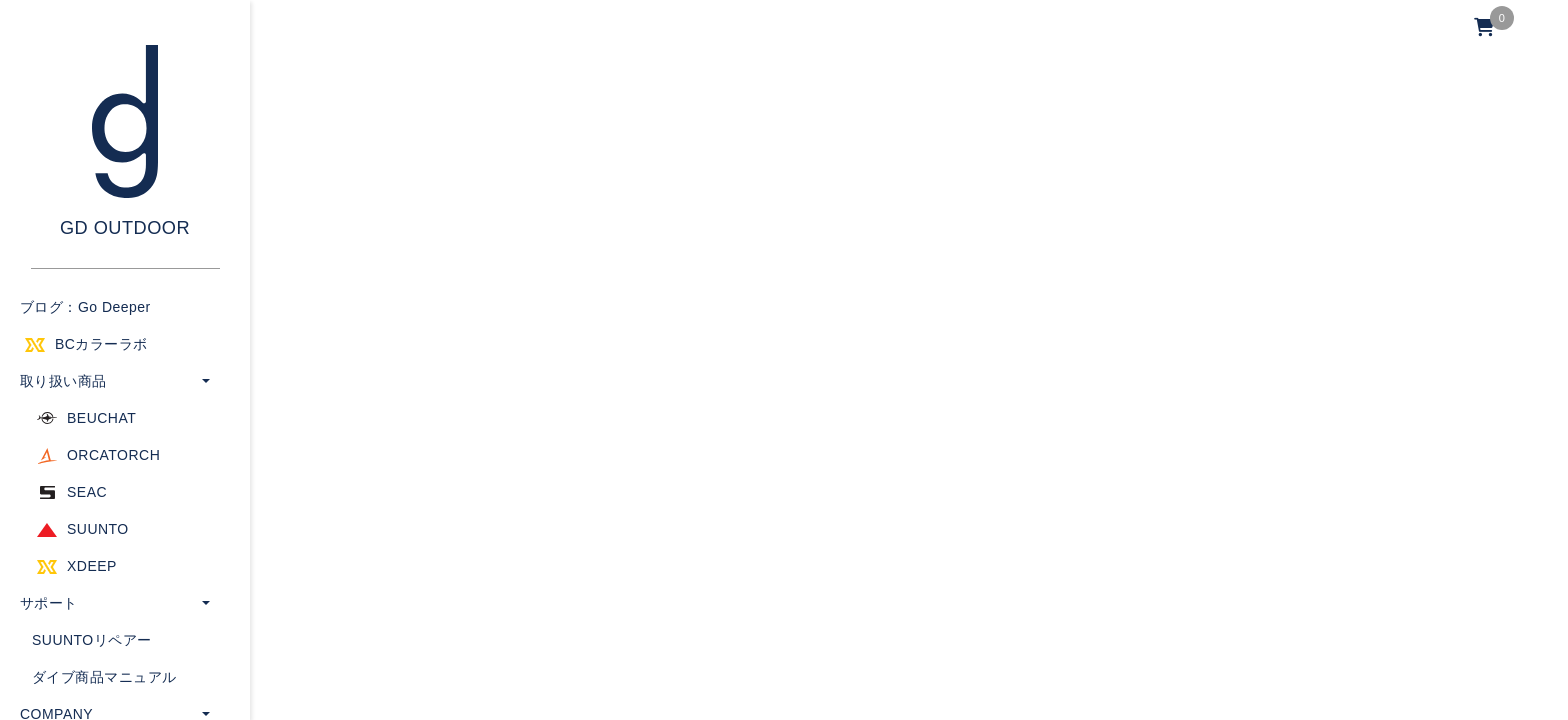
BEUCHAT (101, 418)
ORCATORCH (113, 455)
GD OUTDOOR (125, 228)
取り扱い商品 (63, 381)
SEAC (87, 492)
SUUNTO (98, 529)
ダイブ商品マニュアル (104, 677)
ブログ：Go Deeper (85, 307)
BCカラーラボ (101, 344)
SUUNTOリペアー (92, 640)
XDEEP (92, 566)
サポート (49, 603)
